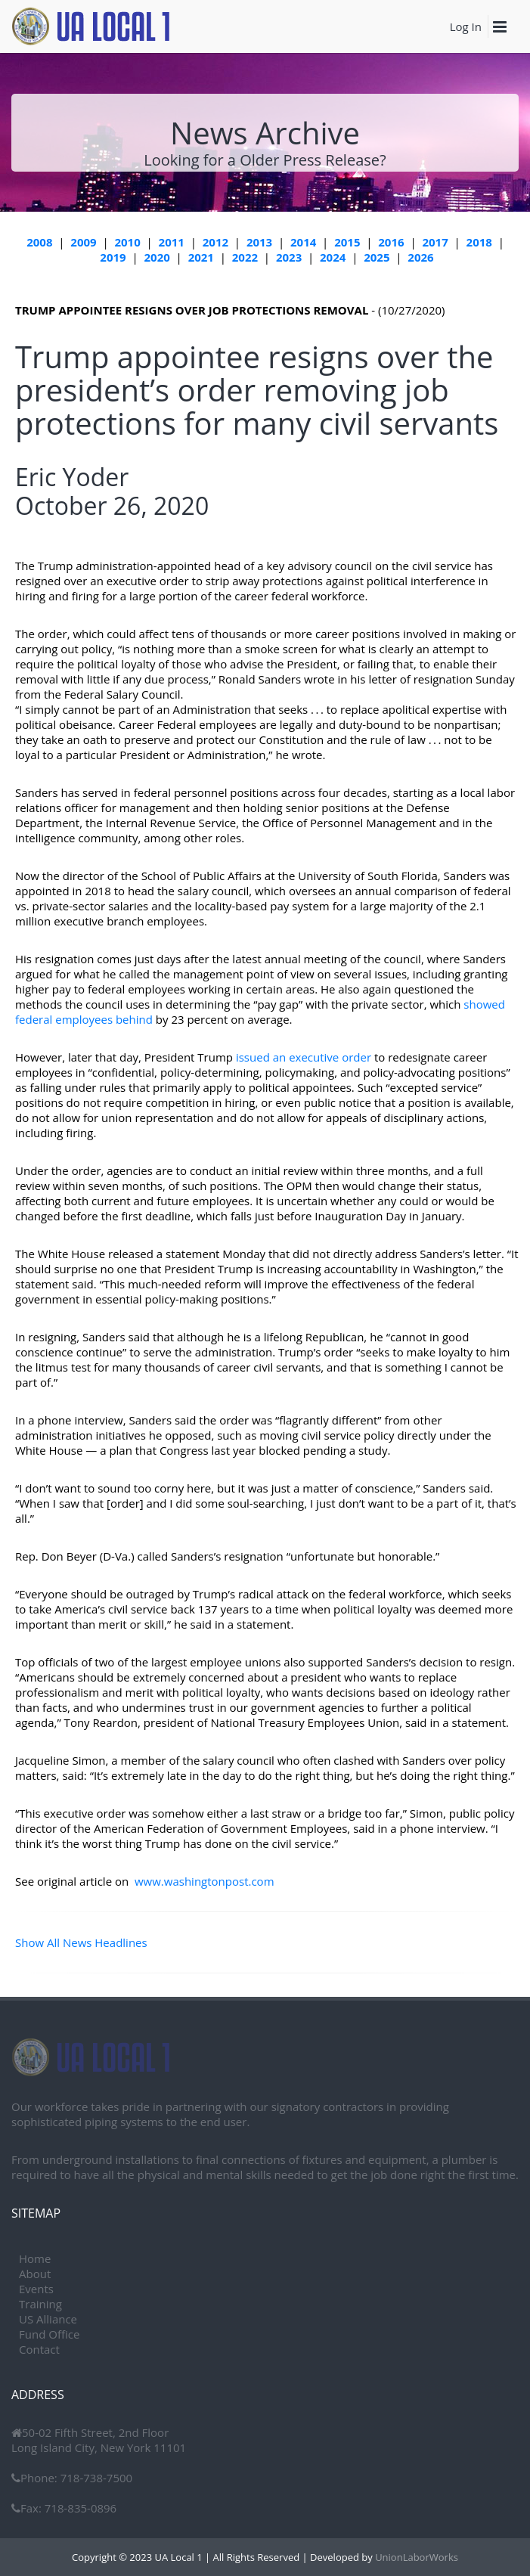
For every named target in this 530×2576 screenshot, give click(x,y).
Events (36, 2288)
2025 (376, 257)
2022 (245, 257)
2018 (479, 242)
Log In (466, 26)
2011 (171, 242)
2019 (113, 257)
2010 (127, 242)
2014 (303, 242)
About (35, 2273)
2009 (83, 242)
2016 (391, 242)
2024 (333, 257)
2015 (347, 242)
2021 (201, 257)
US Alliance (48, 2318)
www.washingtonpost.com (204, 1881)
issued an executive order (303, 1057)
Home (35, 2258)
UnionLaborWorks (415, 2557)
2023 (289, 257)
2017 (435, 242)
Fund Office (49, 2334)
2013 (259, 242)
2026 (420, 257)
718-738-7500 (94, 2477)
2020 (156, 257)
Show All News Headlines (81, 1942)
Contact (39, 2349)
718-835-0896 (79, 2508)
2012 (215, 242)
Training (40, 2303)
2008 (39, 242)
